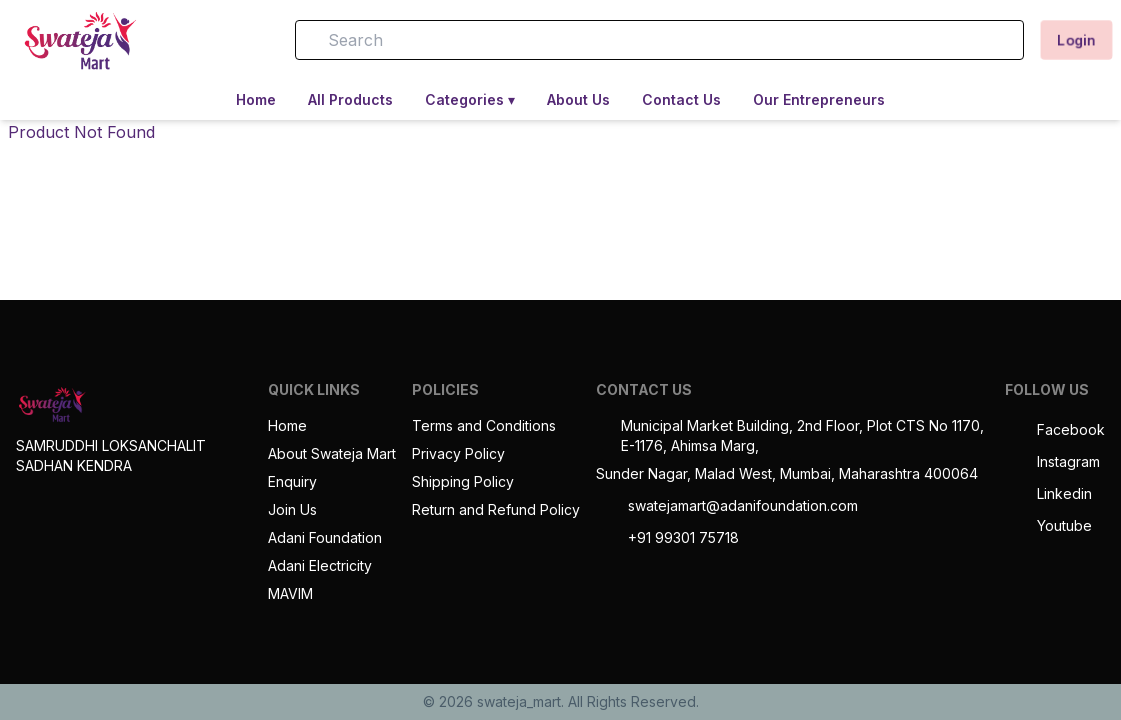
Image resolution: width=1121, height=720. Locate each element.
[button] (251, 40)
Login (1076, 39)
